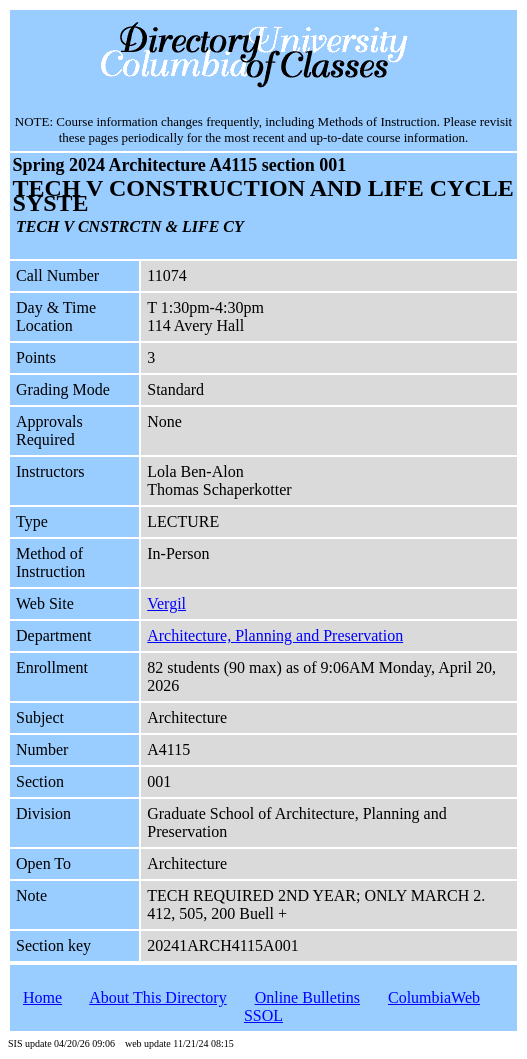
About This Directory (157, 997)
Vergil (166, 603)
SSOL (263, 1015)
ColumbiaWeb (434, 997)
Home (42, 997)
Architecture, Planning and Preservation (275, 635)
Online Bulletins (307, 997)
